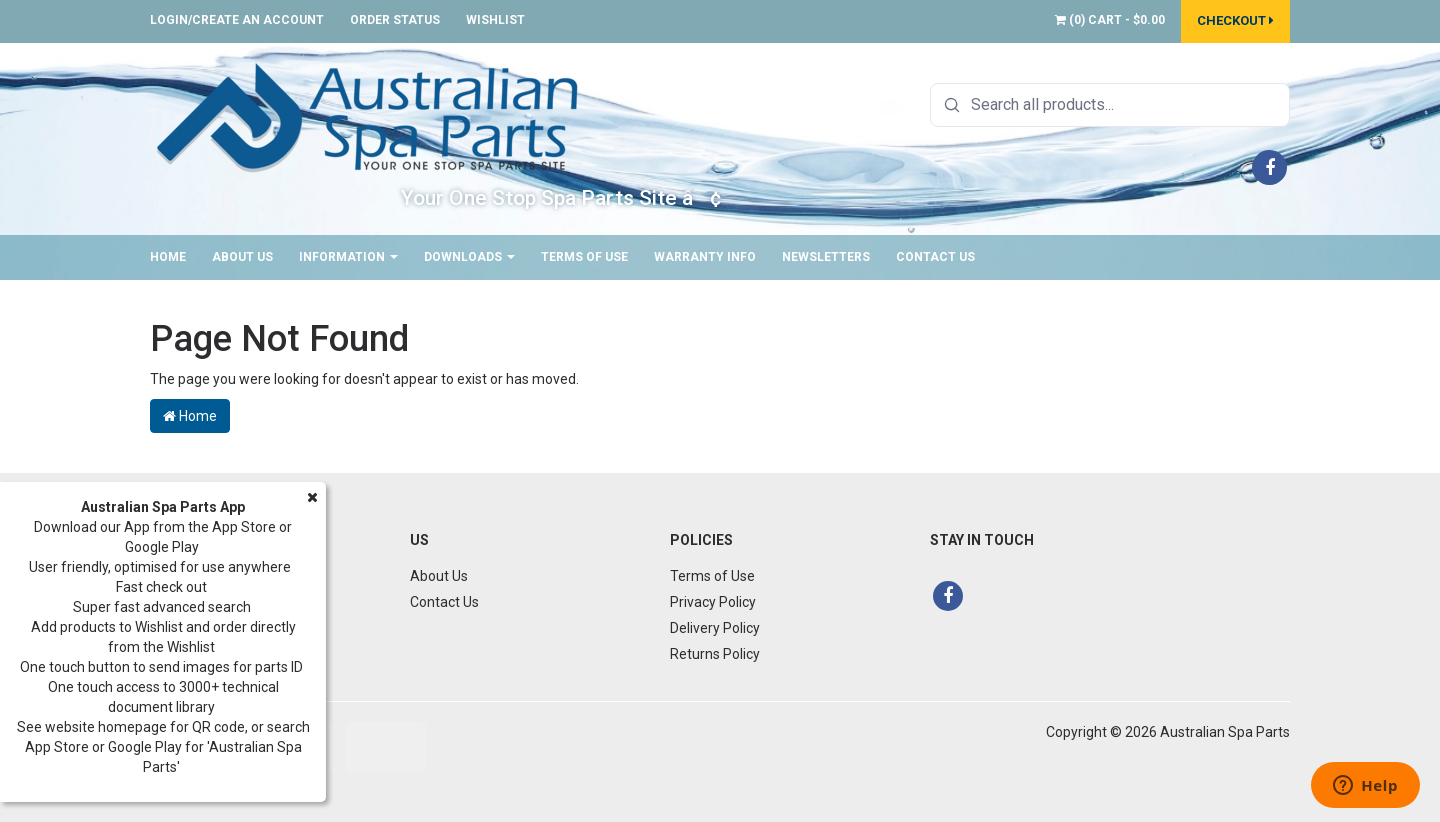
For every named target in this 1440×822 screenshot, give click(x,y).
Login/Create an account (237, 20)
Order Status (395, 20)
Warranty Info (705, 257)
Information (348, 257)
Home (168, 257)
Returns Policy (715, 654)
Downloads (469, 257)
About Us (242, 257)
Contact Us (935, 257)
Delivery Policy (715, 628)
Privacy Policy (713, 602)
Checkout (1235, 20)
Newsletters (826, 257)
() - (1110, 20)
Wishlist (495, 20)
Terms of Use (584, 257)
